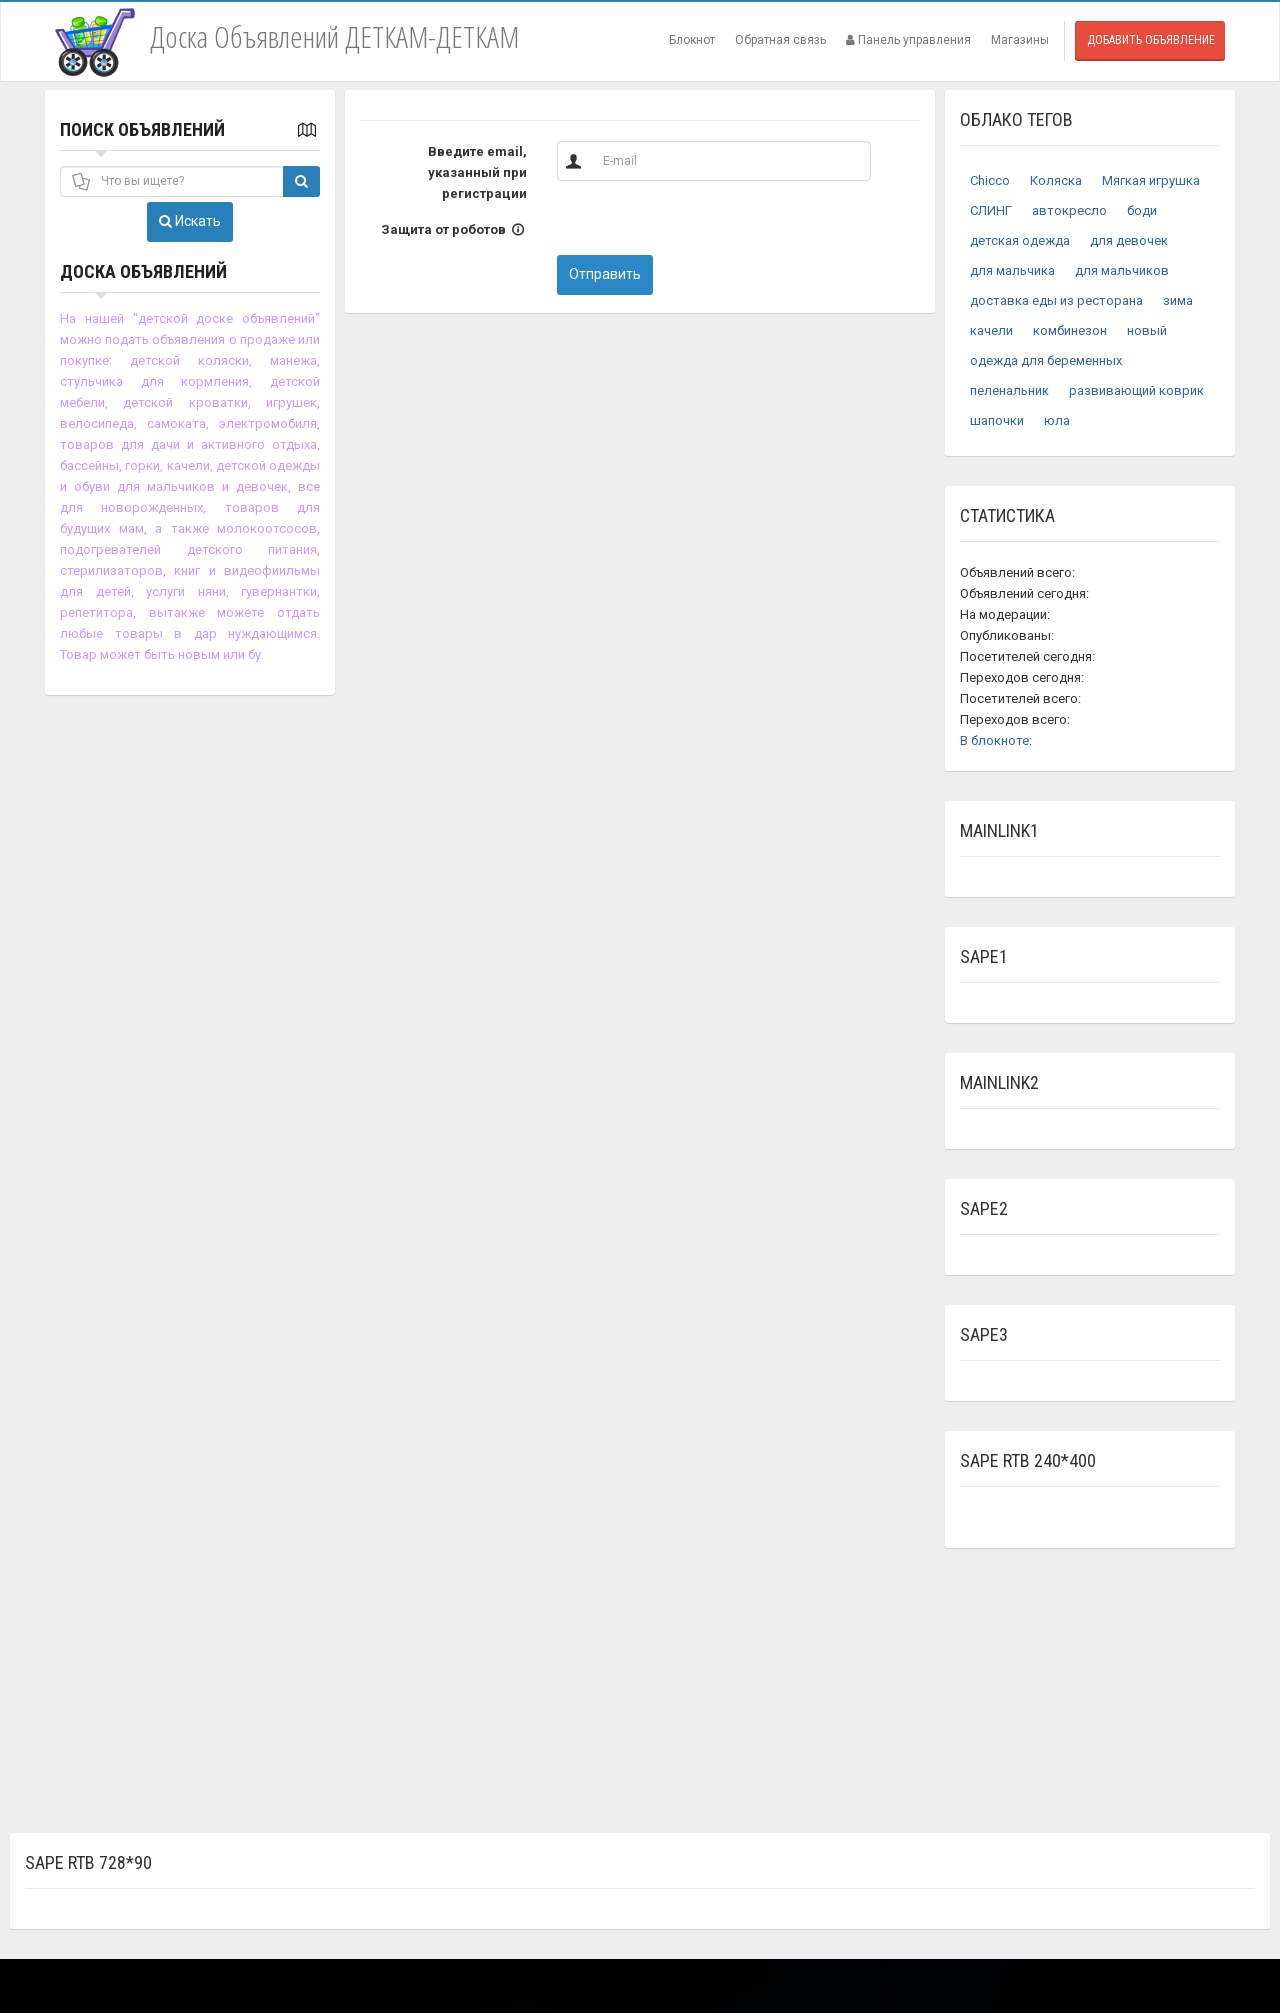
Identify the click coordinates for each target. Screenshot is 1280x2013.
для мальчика (1012, 270)
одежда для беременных (1046, 360)
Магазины (1020, 40)
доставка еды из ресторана (1056, 300)
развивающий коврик (1136, 390)
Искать (190, 221)
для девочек (1129, 240)
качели (991, 330)
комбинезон (1070, 330)
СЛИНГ (991, 210)
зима (1178, 300)
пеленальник (1009, 390)
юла (1057, 420)
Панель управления (908, 40)
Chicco (990, 180)
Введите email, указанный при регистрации (477, 172)
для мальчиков (1122, 270)
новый (1147, 330)
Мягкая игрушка (1151, 180)
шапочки (997, 420)
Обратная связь (780, 40)
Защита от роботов (453, 229)
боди (1142, 210)
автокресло (1069, 210)
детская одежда (1020, 240)
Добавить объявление (1151, 40)
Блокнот (692, 40)
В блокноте (994, 740)
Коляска (1056, 180)
